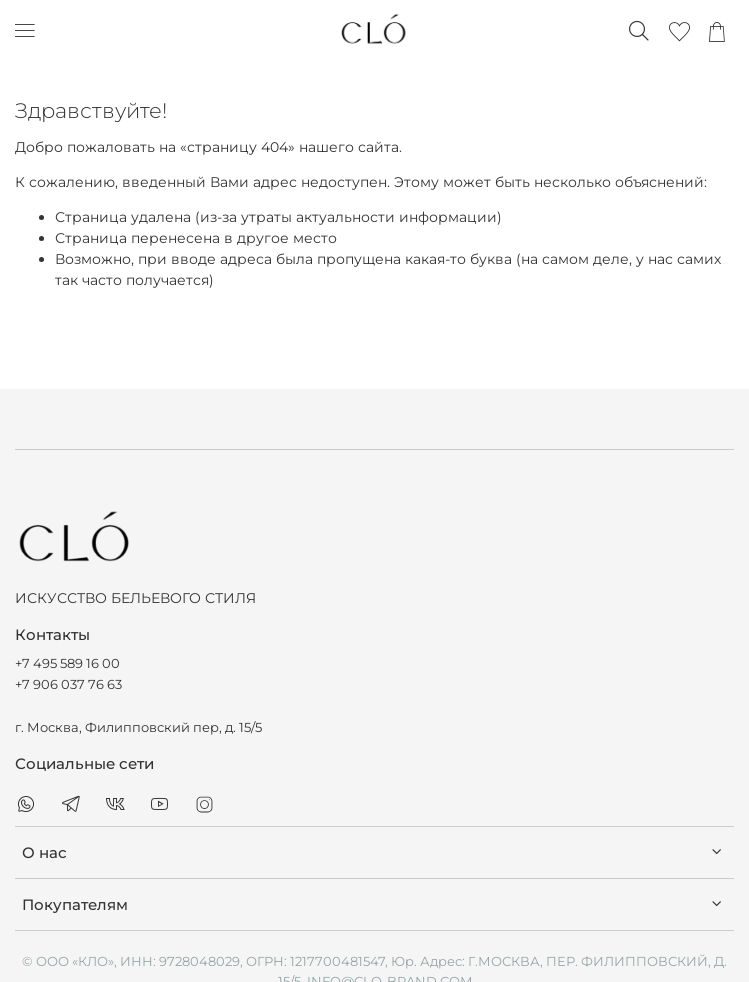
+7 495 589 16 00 (67, 663)
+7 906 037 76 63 (68, 684)
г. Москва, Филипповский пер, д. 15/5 (138, 727)
